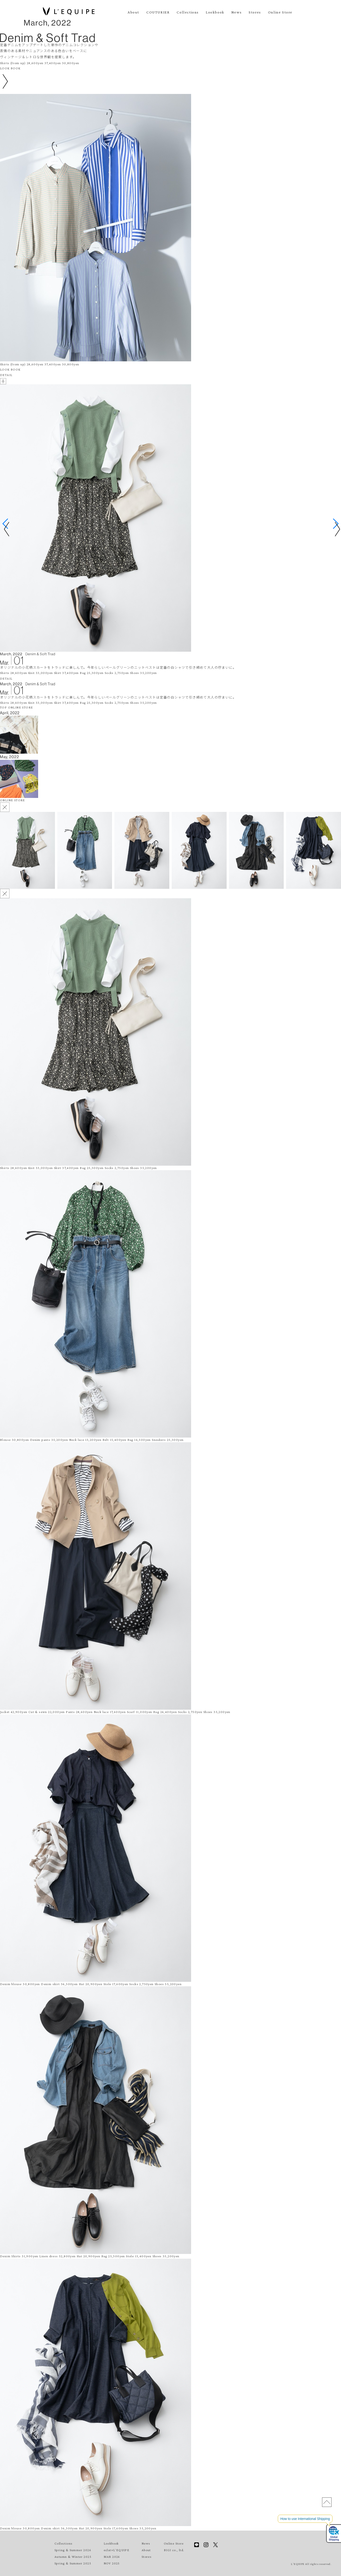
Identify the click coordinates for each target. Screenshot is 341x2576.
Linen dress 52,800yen (57, 2256)
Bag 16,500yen (139, 1440)
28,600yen (35, 63)
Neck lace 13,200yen (85, 1440)
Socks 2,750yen (117, 673)
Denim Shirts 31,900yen (19, 2256)
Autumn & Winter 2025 (72, 2556)
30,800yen (70, 63)
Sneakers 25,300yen (168, 1440)
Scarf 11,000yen (139, 1712)
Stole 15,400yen (138, 2256)
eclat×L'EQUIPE (117, 2550)
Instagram (206, 2544)
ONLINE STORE (20, 707)
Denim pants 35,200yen (49, 1440)
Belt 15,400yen (114, 1440)
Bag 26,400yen (165, 1712)
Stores (255, 12)
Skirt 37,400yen (66, 673)
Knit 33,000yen (40, 673)
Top (327, 2502)
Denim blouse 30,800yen (20, 1984)
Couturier (158, 12)
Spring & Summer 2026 (72, 2550)
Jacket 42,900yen (13, 1712)
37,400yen (53, 63)
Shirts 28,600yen (13, 673)
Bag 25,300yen (91, 673)
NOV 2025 (112, 2563)
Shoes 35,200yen (143, 673)
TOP (3, 707)
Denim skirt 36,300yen (59, 1984)
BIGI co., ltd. (174, 2550)
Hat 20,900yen (90, 1984)
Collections (188, 12)
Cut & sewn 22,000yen (46, 1712)
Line (196, 2544)
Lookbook (215, 12)
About (133, 12)
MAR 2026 (112, 2556)
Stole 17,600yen (115, 1984)
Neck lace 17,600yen (110, 1712)
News (236, 12)
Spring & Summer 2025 (72, 2563)
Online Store (280, 12)
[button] (5, 523)
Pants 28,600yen (79, 1712)
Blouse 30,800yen (14, 1440)
